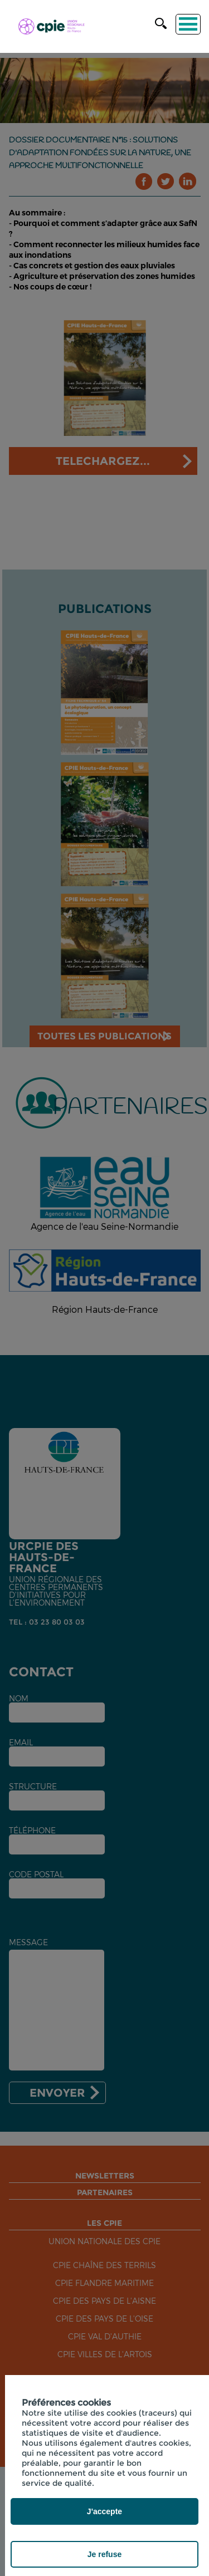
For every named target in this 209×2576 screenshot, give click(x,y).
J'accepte (104, 2511)
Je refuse (104, 2554)
